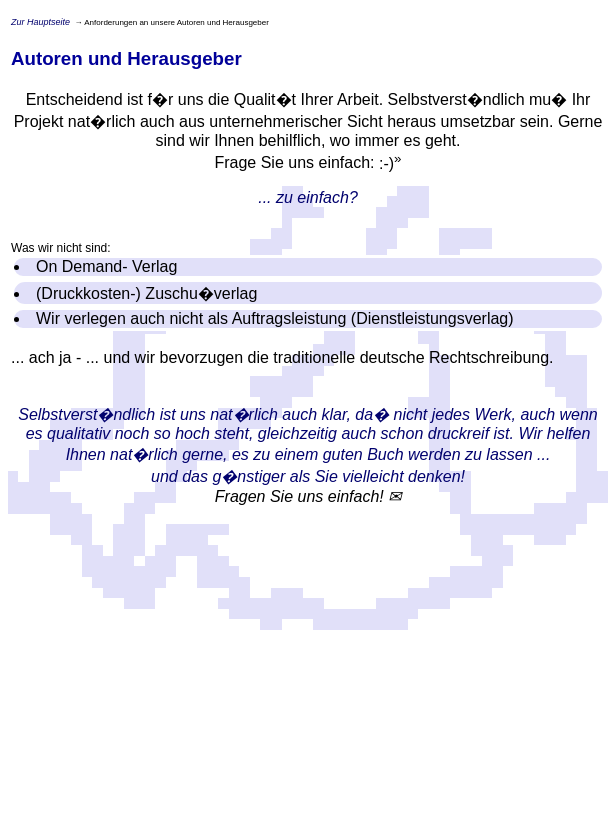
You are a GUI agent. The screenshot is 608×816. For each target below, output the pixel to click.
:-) (390, 163)
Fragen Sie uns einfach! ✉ (308, 496)
